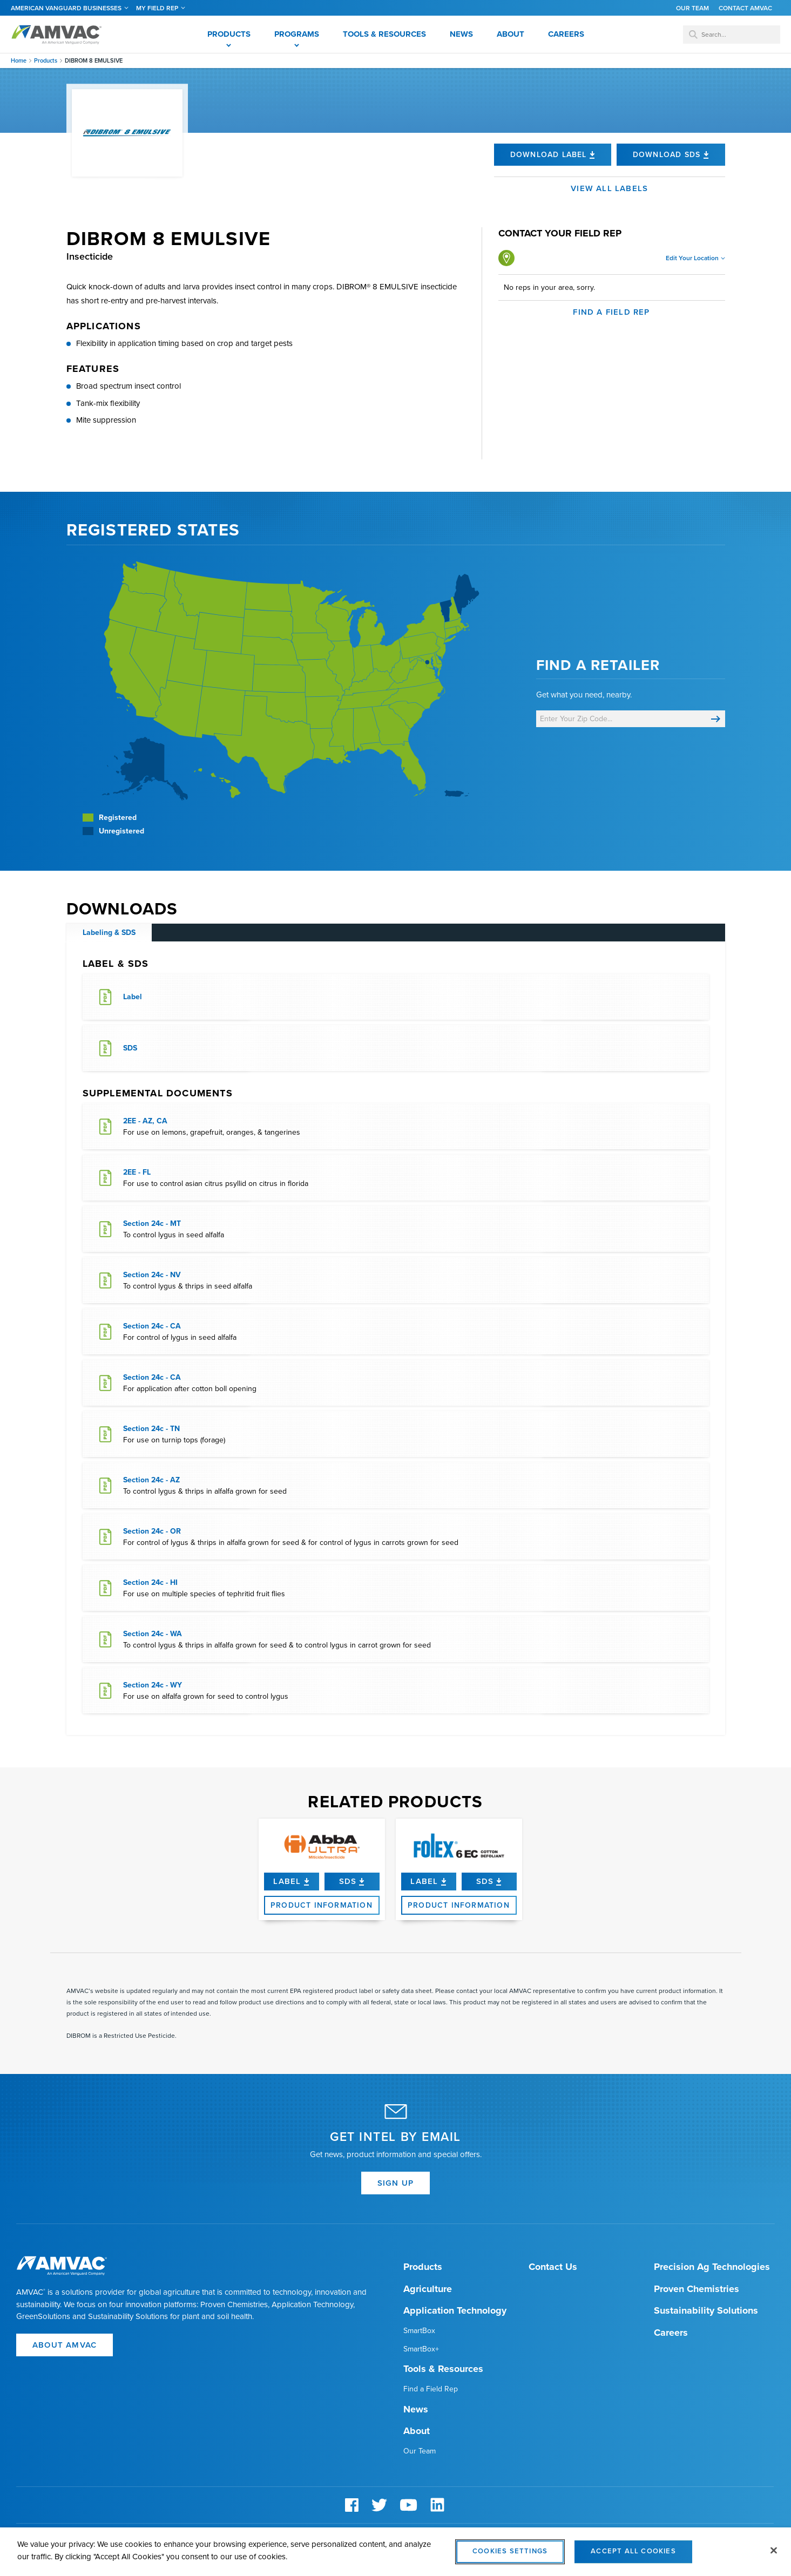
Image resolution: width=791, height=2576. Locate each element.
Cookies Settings (509, 2557)
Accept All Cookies (633, 2557)
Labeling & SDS (109, 932)
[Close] (774, 2556)
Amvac (57, 34)
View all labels (609, 188)
